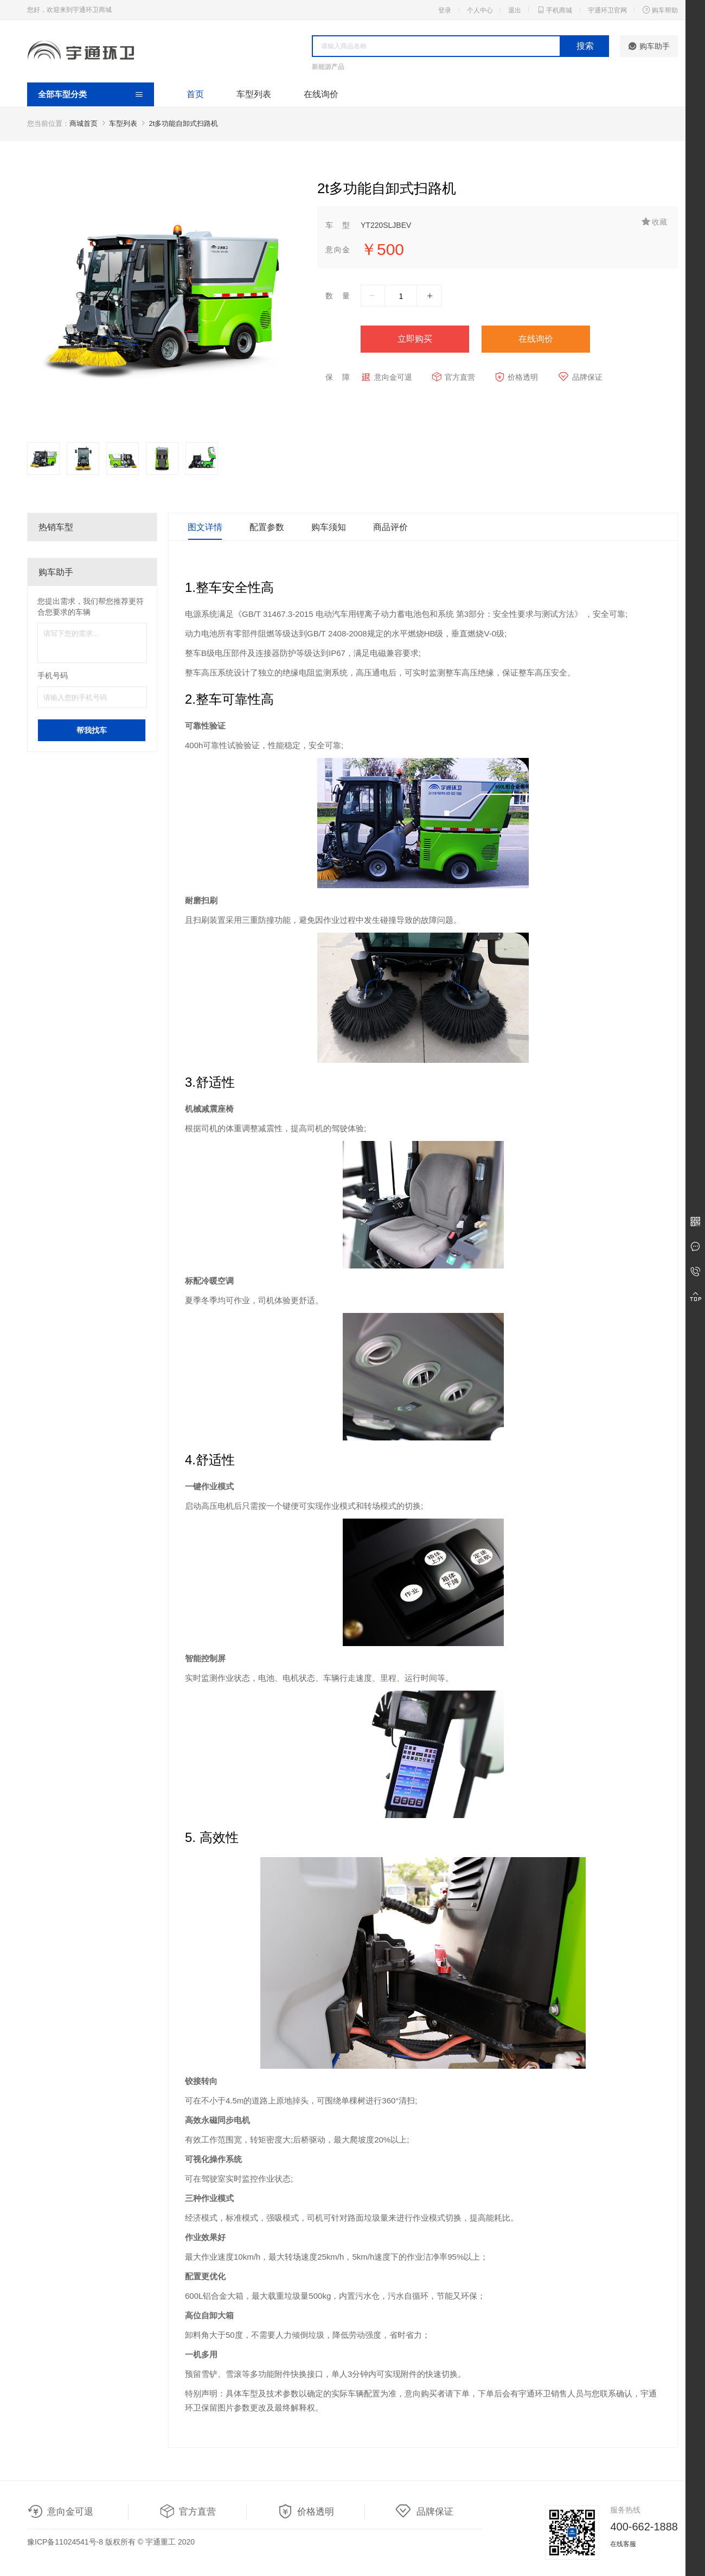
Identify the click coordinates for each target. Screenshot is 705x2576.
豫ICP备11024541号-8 (65, 2541)
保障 (337, 377)
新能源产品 (328, 67)
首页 (195, 94)
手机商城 (554, 9)
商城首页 (83, 123)
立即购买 (415, 338)
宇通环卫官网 (607, 10)
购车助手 (649, 46)
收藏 (654, 221)
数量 (337, 295)
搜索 (585, 45)
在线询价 (321, 94)
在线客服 (623, 2544)
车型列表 (253, 94)
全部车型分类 (62, 94)
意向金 (337, 249)
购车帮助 (660, 9)
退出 (514, 10)
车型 (337, 225)
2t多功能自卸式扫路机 (184, 123)
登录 (444, 10)
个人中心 (480, 10)
